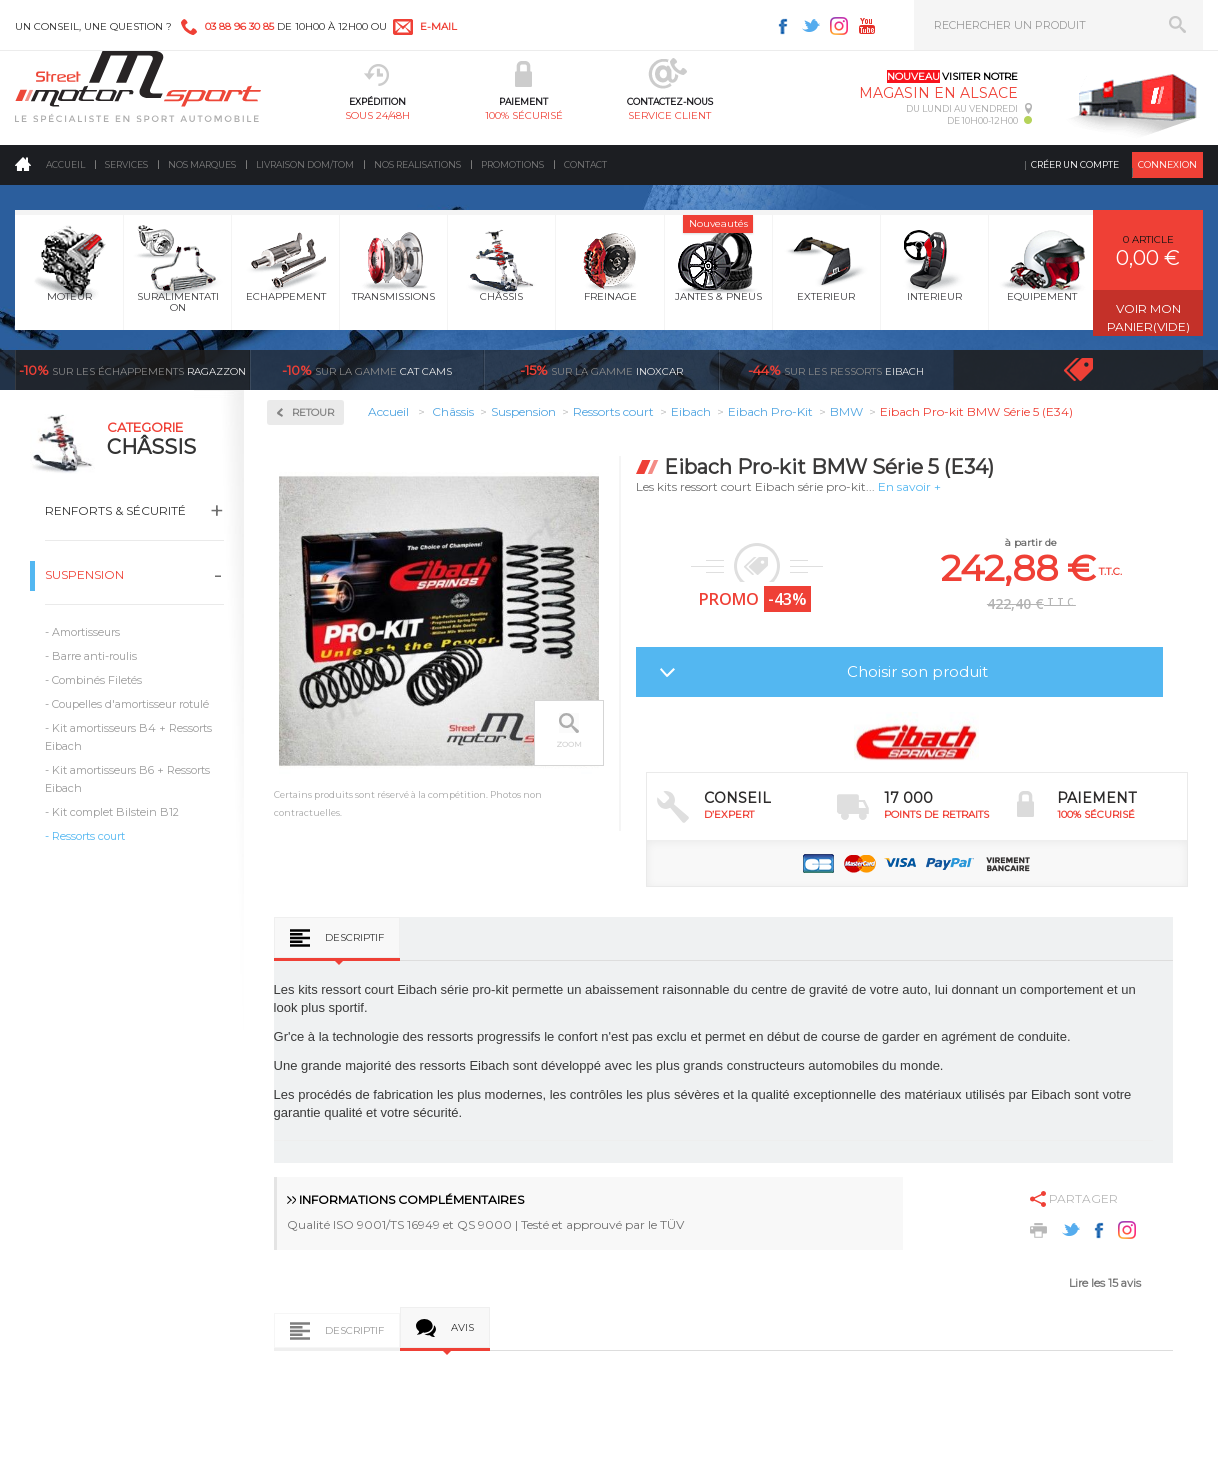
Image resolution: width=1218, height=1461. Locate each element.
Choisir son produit (917, 671)
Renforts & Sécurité (115, 510)
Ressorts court (88, 836)
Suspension (84, 574)
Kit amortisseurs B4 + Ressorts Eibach (128, 737)
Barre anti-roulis (94, 656)
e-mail (438, 26)
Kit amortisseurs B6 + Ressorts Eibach (127, 779)
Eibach (836, 370)
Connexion (1167, 164)
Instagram (839, 26)
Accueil (65, 164)
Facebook (783, 26)
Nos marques (202, 164)
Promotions (512, 164)
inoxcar (601, 370)
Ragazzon (132, 370)
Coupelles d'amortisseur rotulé (130, 704)
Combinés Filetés (97, 680)
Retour (313, 412)
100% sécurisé (524, 115)
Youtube (867, 26)
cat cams (367, 370)
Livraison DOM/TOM (305, 164)
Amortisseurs (86, 632)
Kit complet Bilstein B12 (115, 812)
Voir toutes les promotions (1096, 369)
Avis (462, 1327)
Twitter (811, 26)
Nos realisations (417, 164)
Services (126, 164)
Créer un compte (1075, 164)
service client (669, 115)
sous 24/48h (377, 115)
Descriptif (354, 937)
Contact (585, 164)
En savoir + (909, 486)
